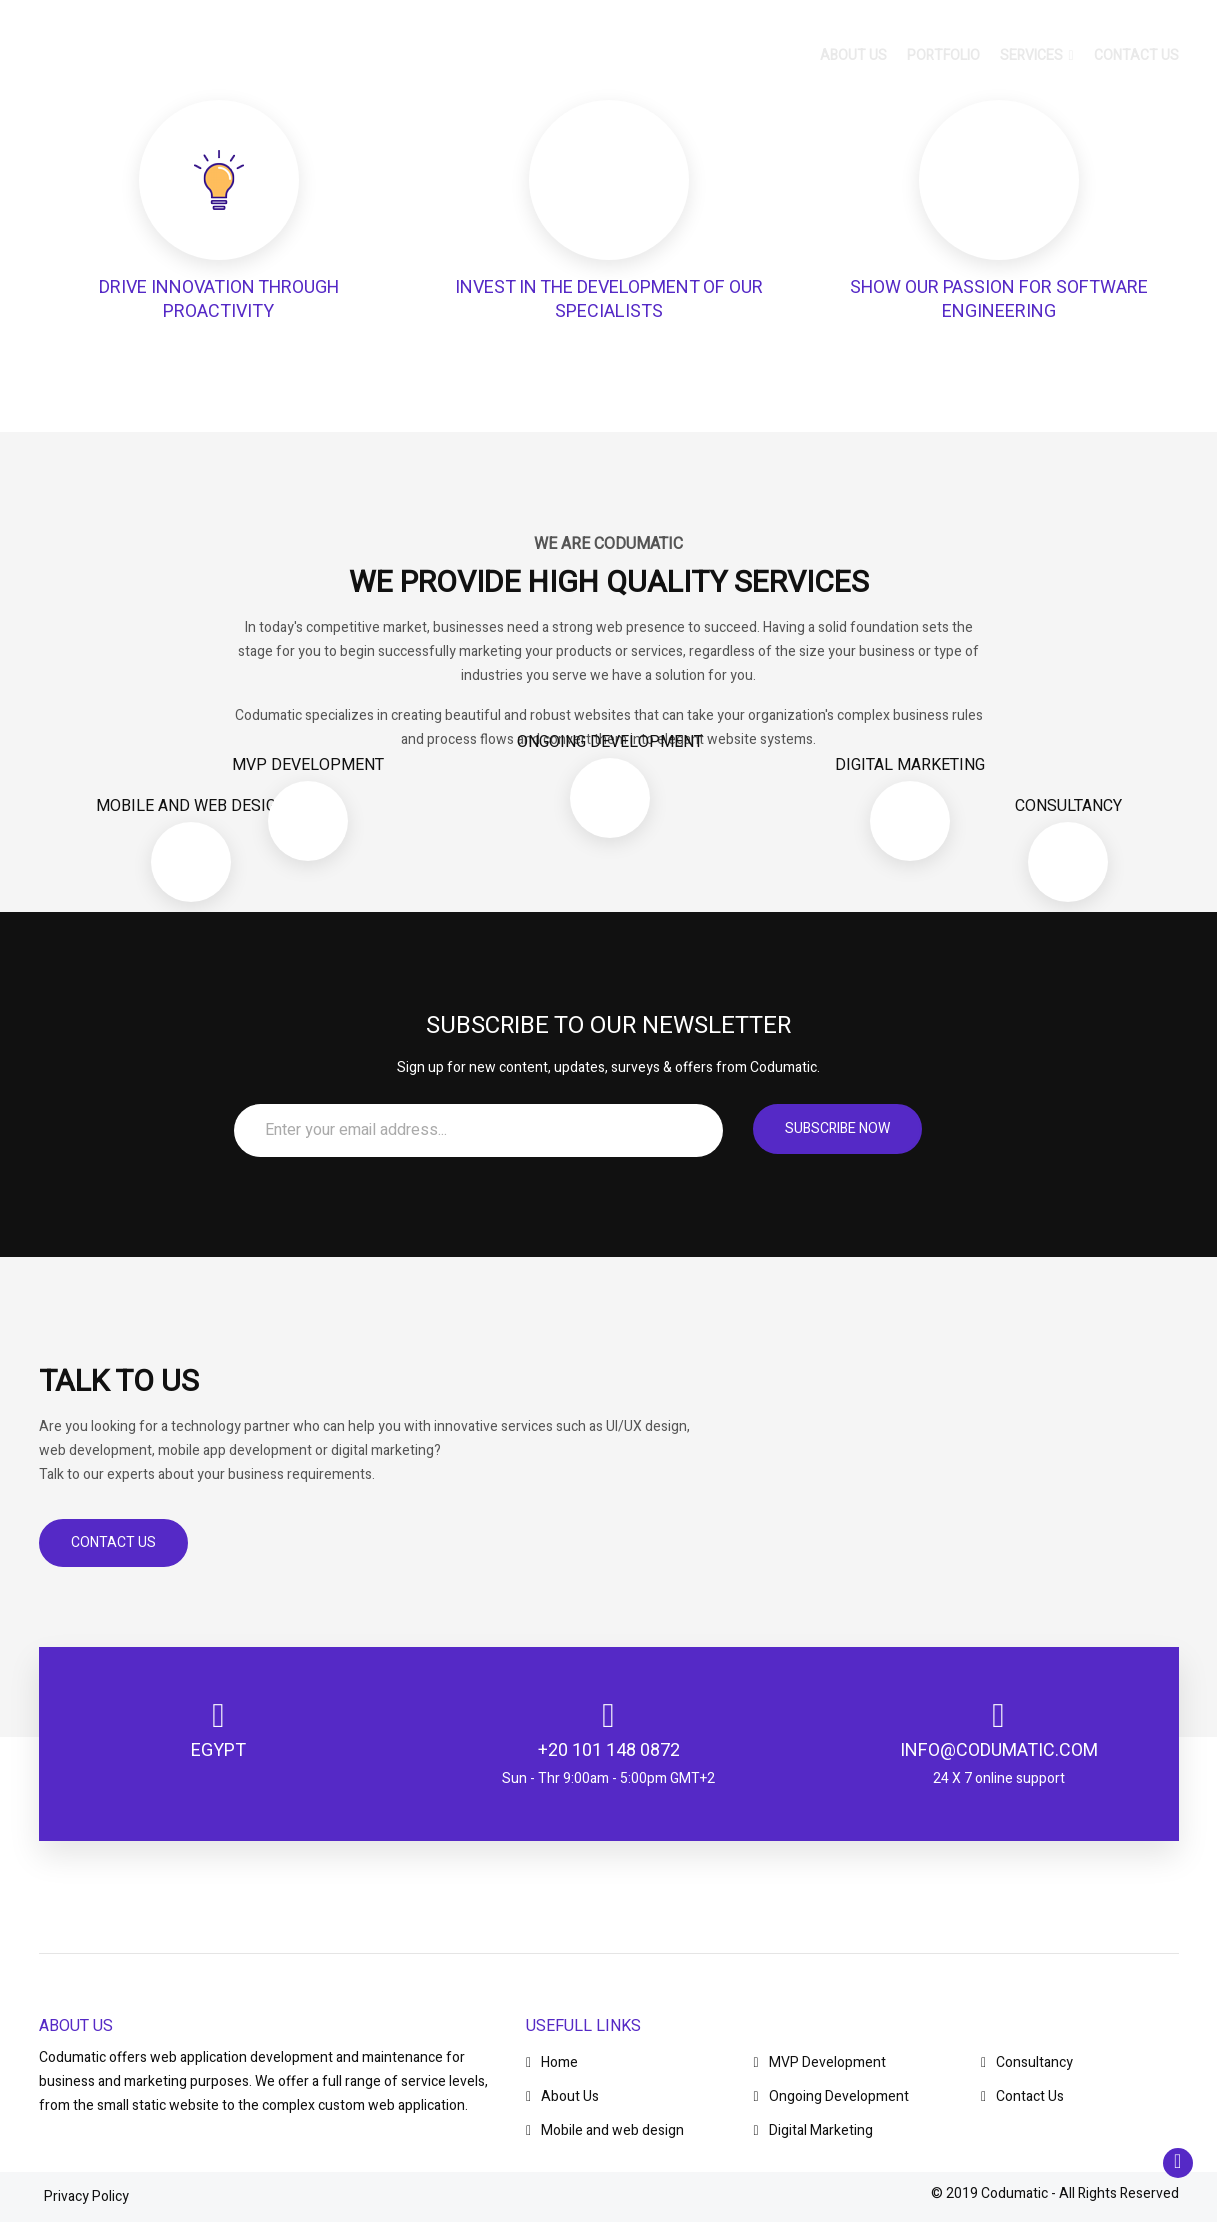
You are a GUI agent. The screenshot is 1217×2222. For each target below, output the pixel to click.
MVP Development (820, 2062)
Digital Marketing (813, 2130)
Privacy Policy (86, 2196)
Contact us (1136, 59)
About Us (562, 2096)
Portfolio (943, 59)
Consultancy (1027, 2062)
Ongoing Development (831, 2096)
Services (1036, 59)
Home (552, 2062)
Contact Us (113, 1542)
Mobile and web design (605, 2130)
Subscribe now (837, 1128)
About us (853, 59)
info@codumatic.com (999, 1750)
